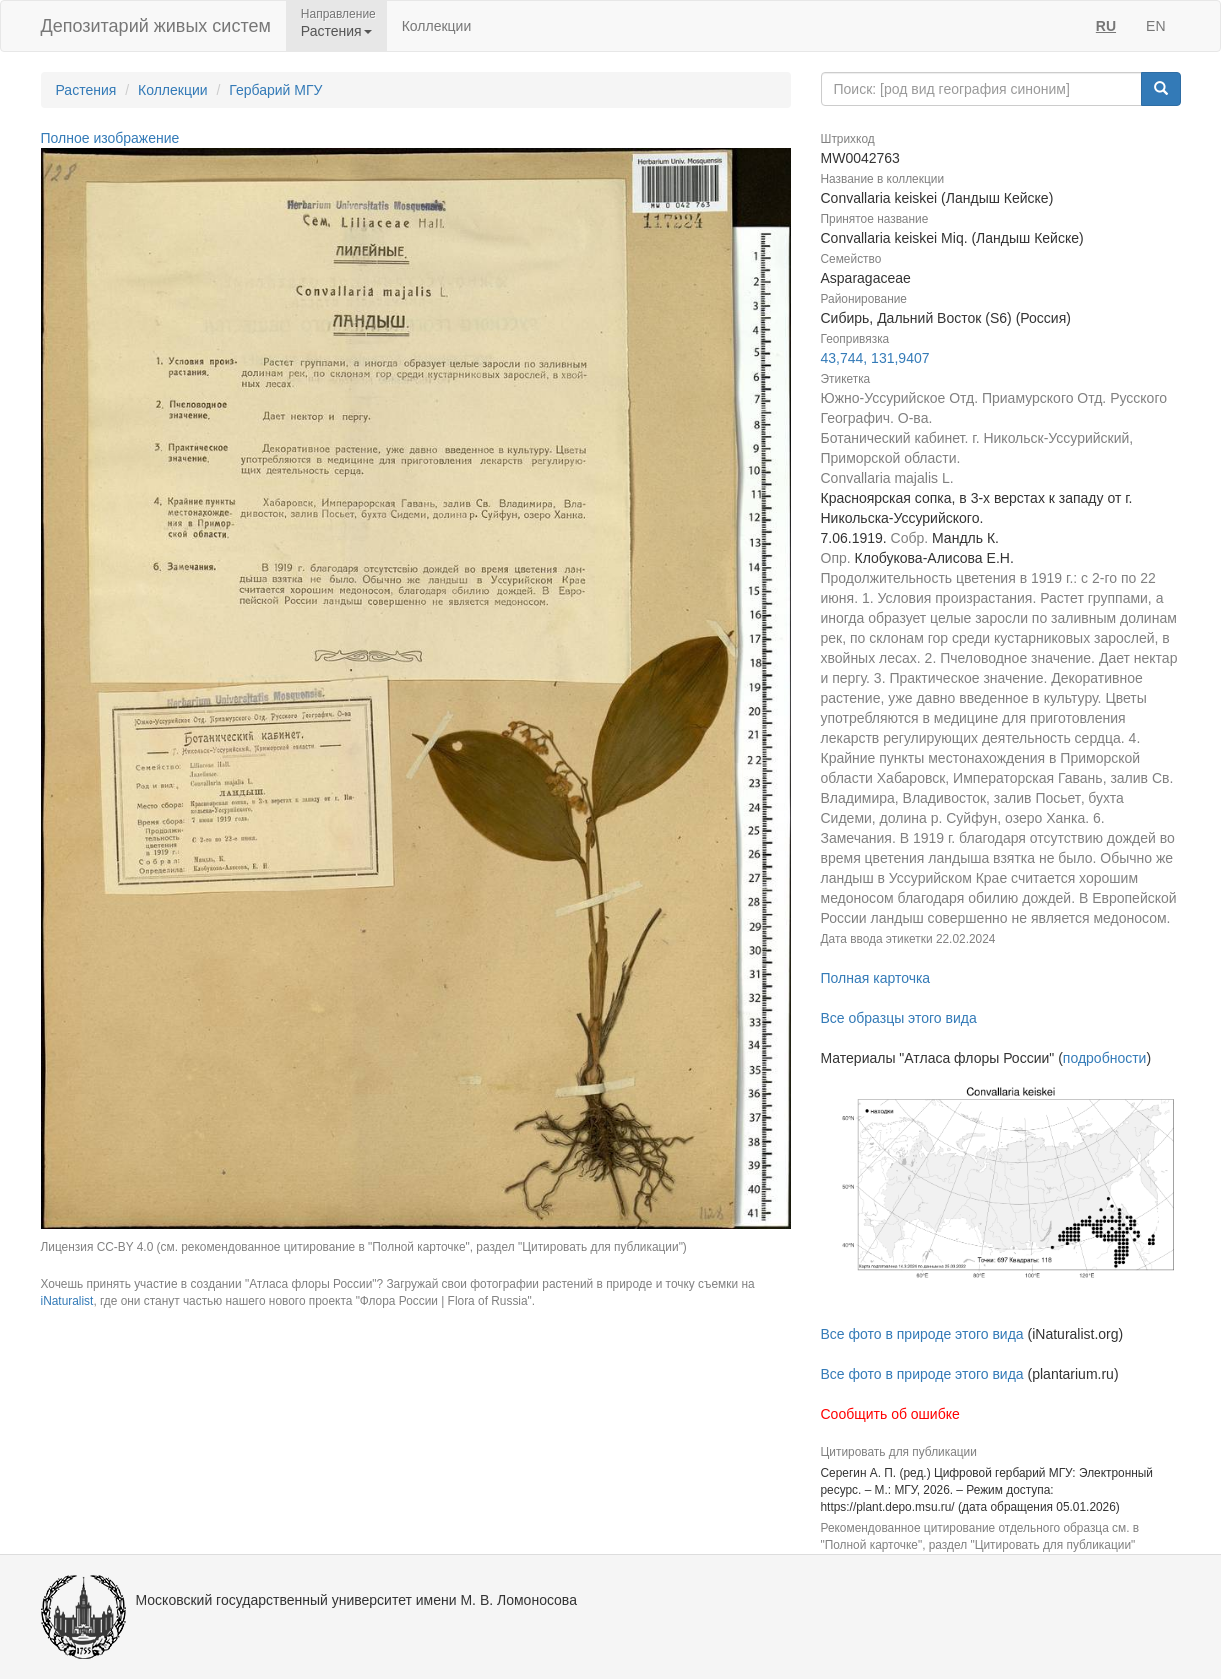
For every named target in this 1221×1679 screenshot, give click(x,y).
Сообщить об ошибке (890, 1414)
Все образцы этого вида (899, 1018)
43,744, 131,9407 (875, 358)
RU (1106, 26)
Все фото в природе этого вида (922, 1334)
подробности (1105, 1058)
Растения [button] (336, 31)
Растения (86, 90)
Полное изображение (110, 138)
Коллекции (437, 26)
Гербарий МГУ (275, 90)
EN (1155, 26)
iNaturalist (67, 1301)
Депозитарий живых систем (156, 26)
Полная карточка (876, 978)
